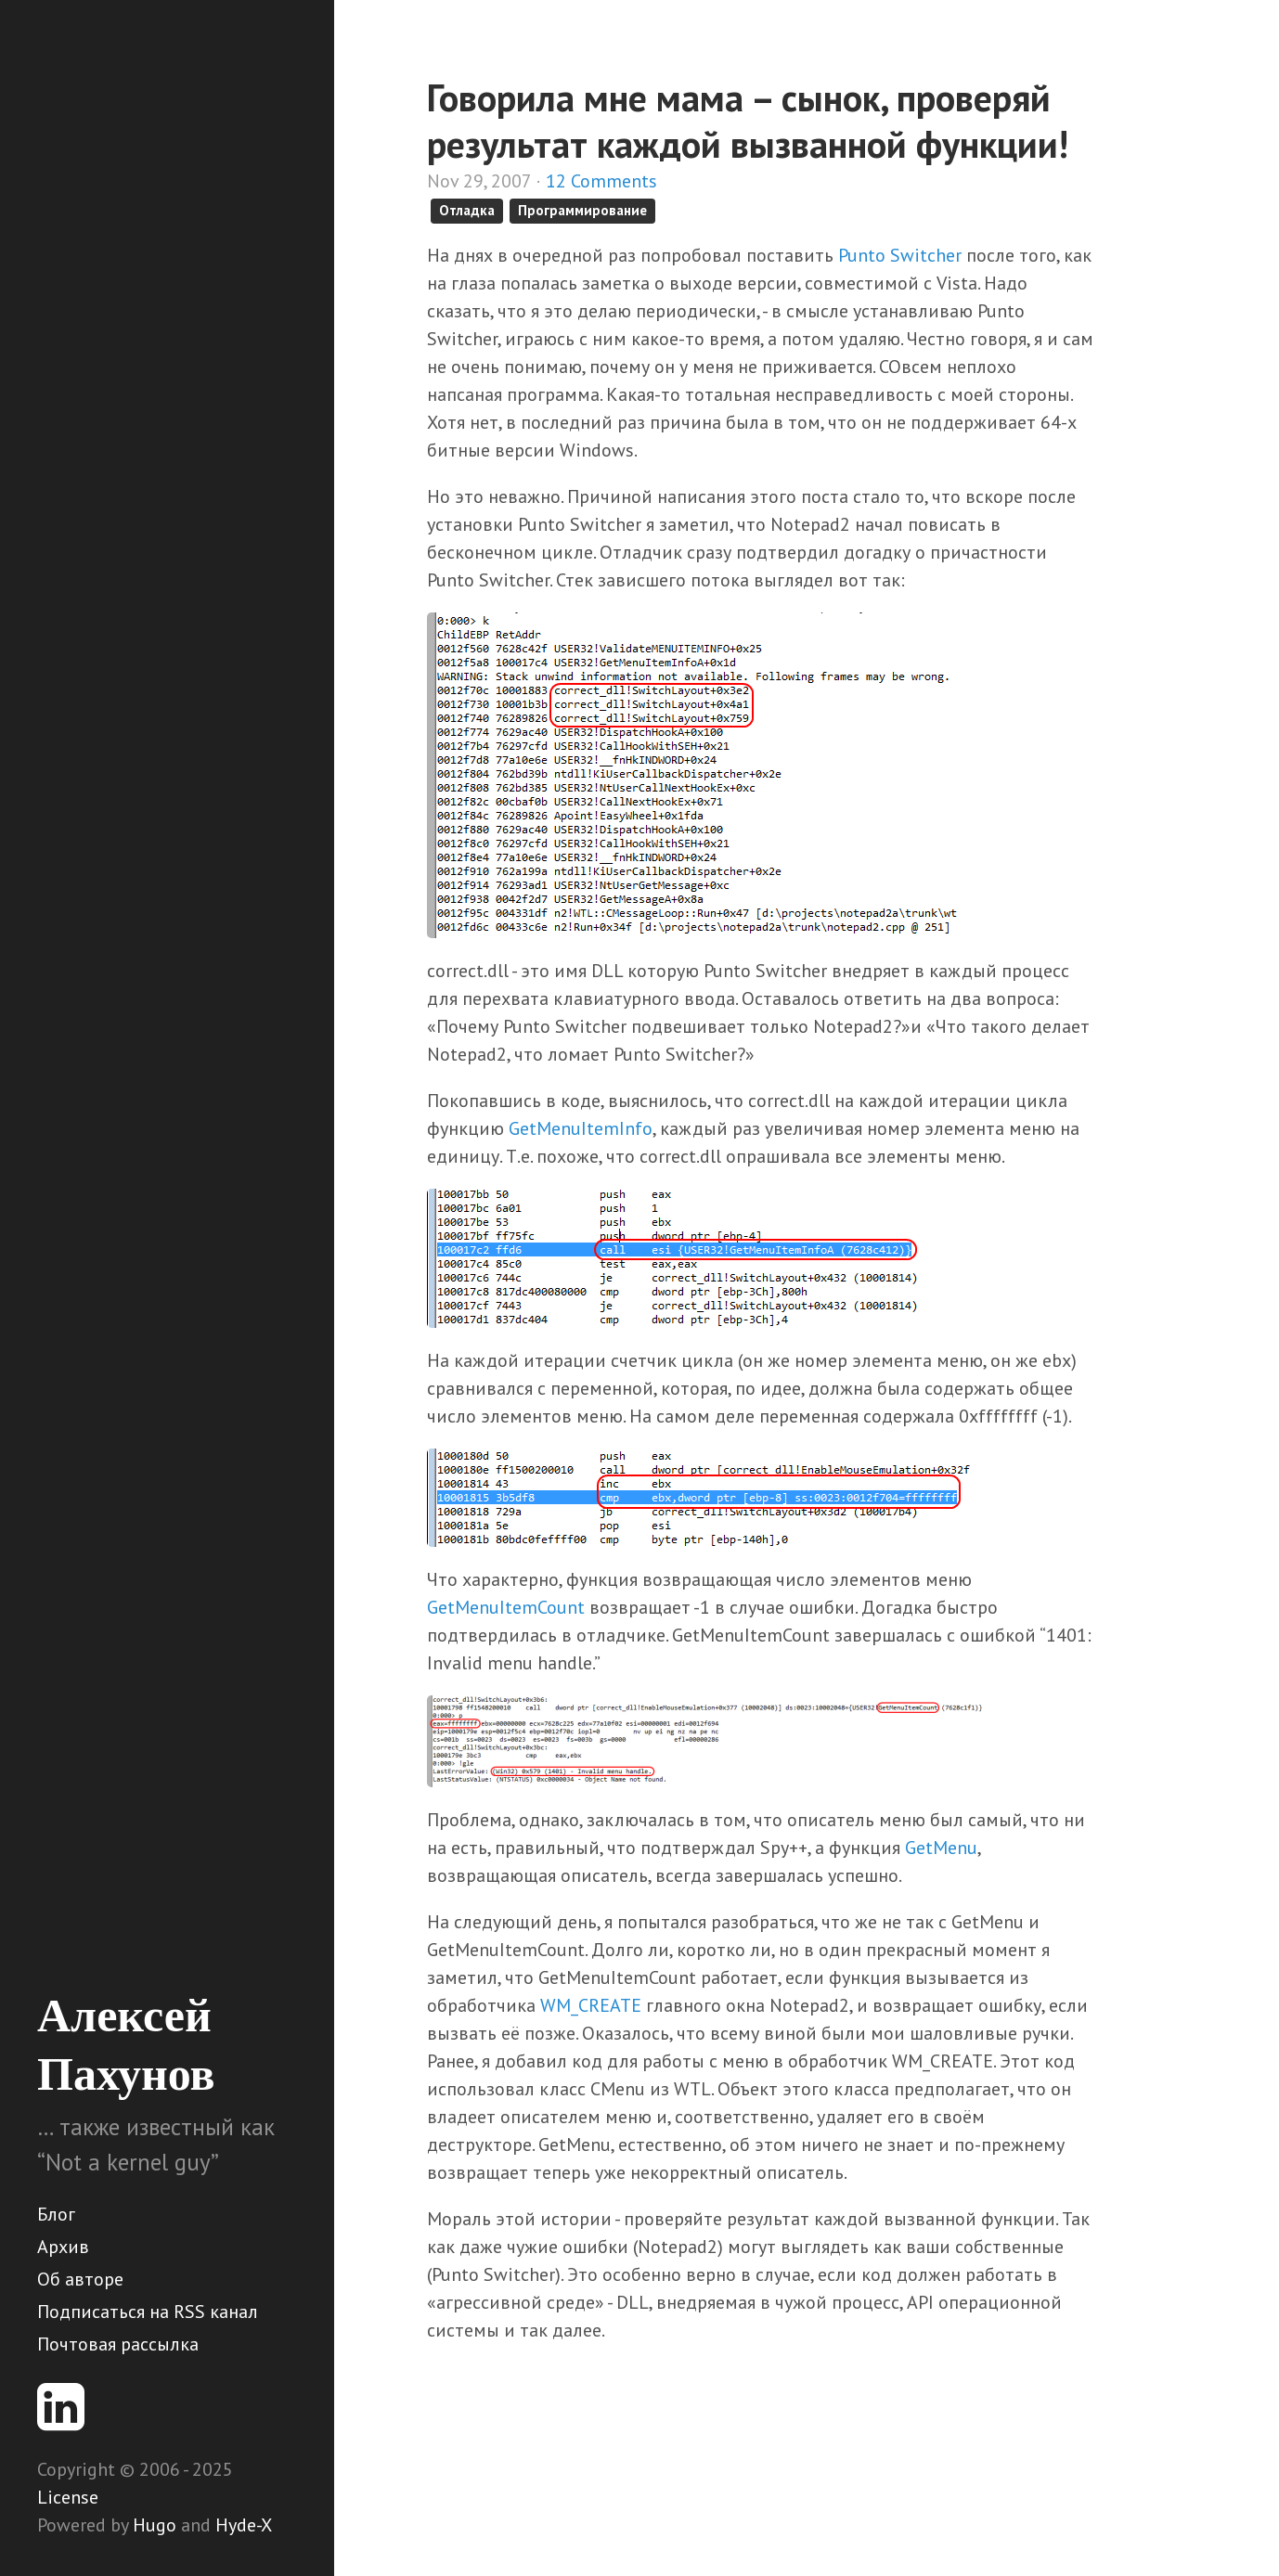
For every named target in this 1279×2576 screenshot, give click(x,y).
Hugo (154, 2525)
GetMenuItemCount (506, 1607)
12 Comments (601, 181)
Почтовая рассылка (118, 2344)
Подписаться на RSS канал (147, 2311)
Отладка (467, 210)
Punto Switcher (900, 255)
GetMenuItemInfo (580, 1128)
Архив (63, 2247)
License (67, 2497)
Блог (56, 2214)
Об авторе (80, 2279)
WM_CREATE (590, 2005)
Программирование (582, 210)
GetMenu (941, 1847)
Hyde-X (243, 2525)
